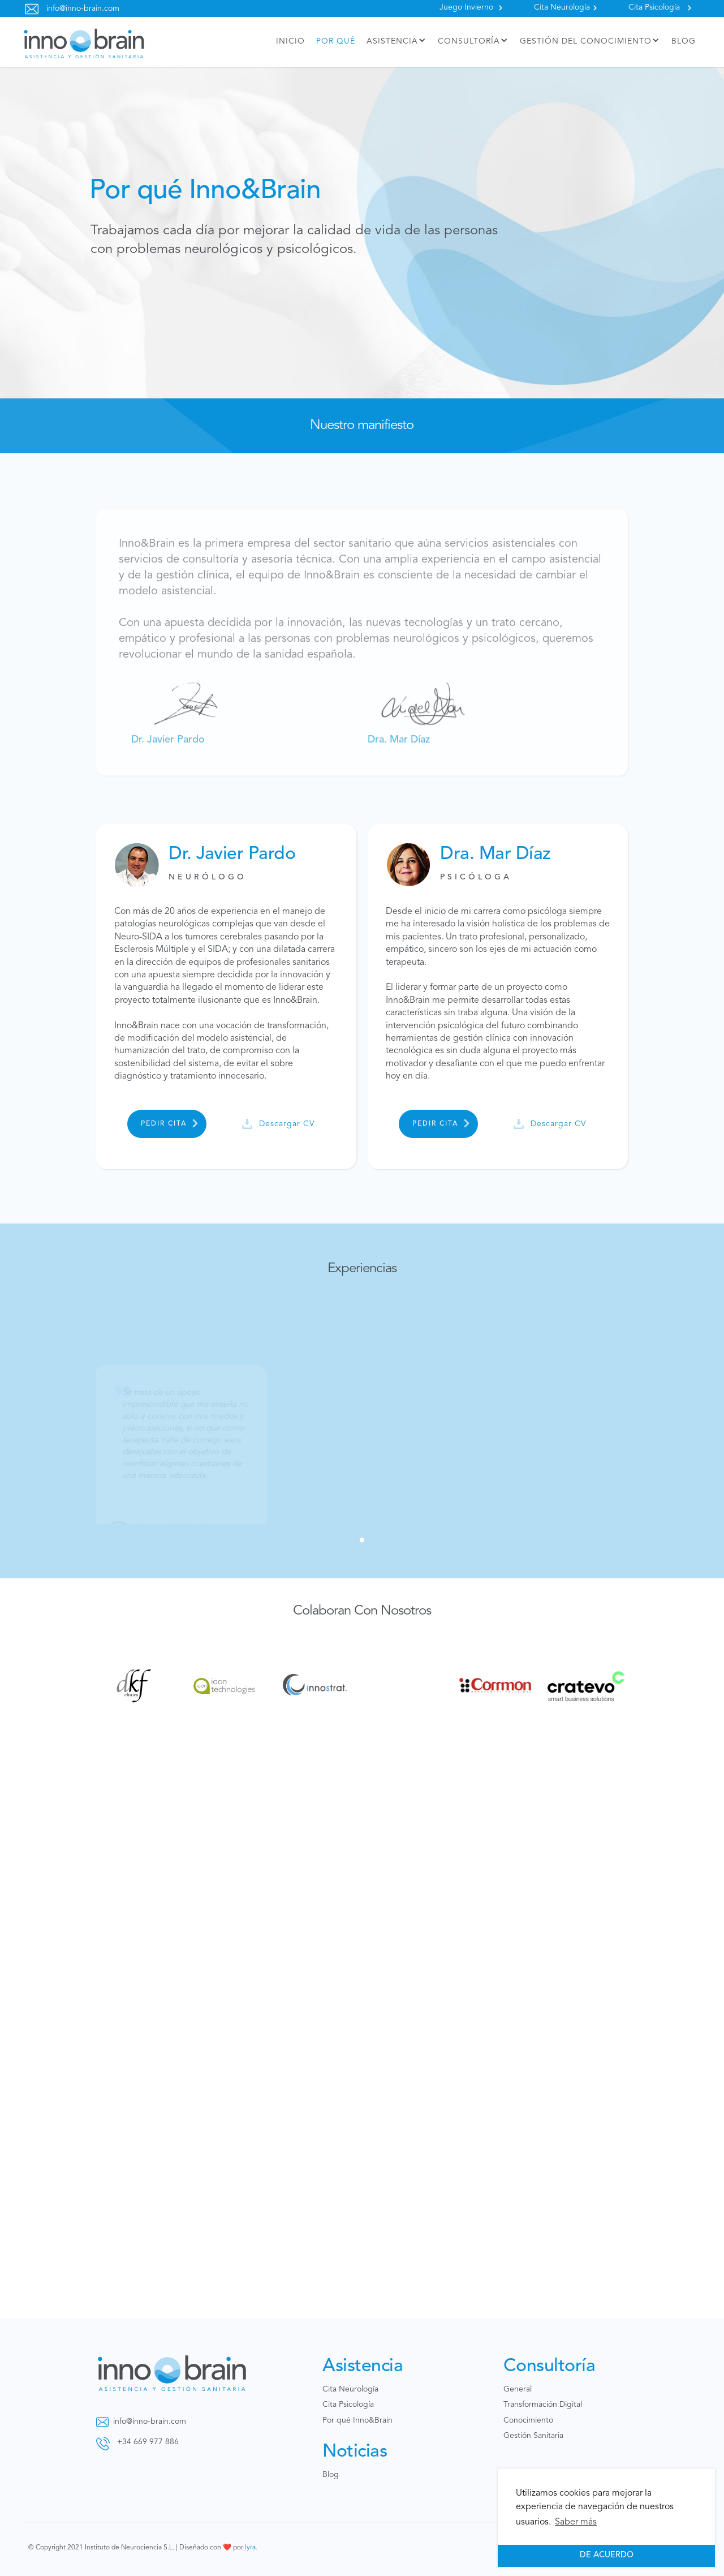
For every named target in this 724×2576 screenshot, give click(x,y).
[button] (396, 42)
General (517, 2389)
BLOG (683, 41)
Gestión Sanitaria (533, 2436)
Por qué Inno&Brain (357, 2420)
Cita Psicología (654, 7)
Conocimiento (528, 2420)
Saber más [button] (576, 2522)
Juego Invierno (466, 7)
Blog (330, 2475)
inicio (290, 41)
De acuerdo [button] (607, 2555)
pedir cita (164, 1123)
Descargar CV (287, 1124)
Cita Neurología (562, 7)
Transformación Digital (542, 2404)
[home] (84, 42)
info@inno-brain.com (82, 8)
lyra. (251, 2547)
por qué (335, 41)
